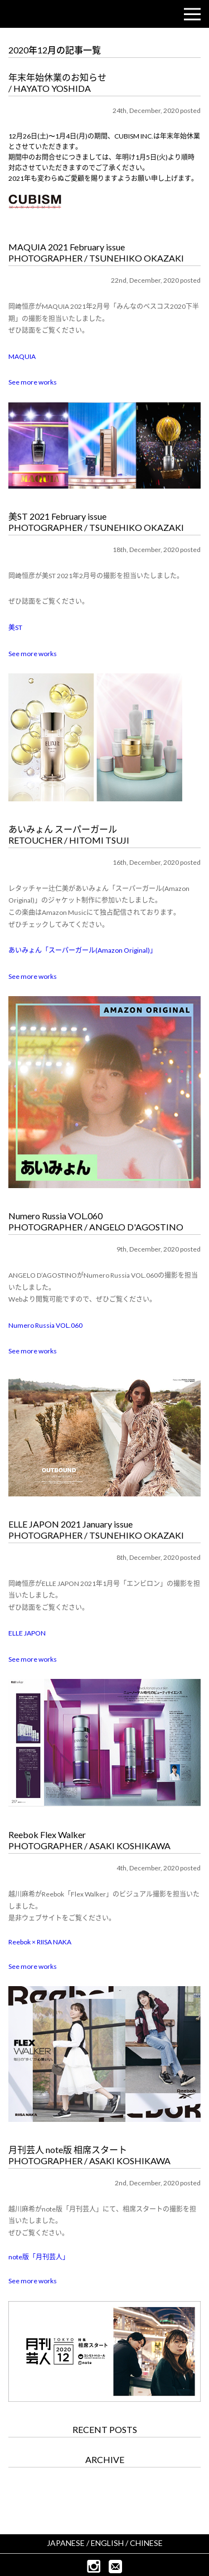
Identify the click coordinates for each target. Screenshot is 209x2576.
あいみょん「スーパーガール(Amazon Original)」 (82, 950)
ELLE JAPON (27, 1633)
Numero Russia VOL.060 (45, 1325)
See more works (32, 382)
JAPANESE (66, 2543)
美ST (15, 627)
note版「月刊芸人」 (38, 2257)
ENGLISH (107, 2543)
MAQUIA (22, 356)
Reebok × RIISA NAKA (39, 1942)
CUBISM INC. (41, 14)
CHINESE (146, 2543)
